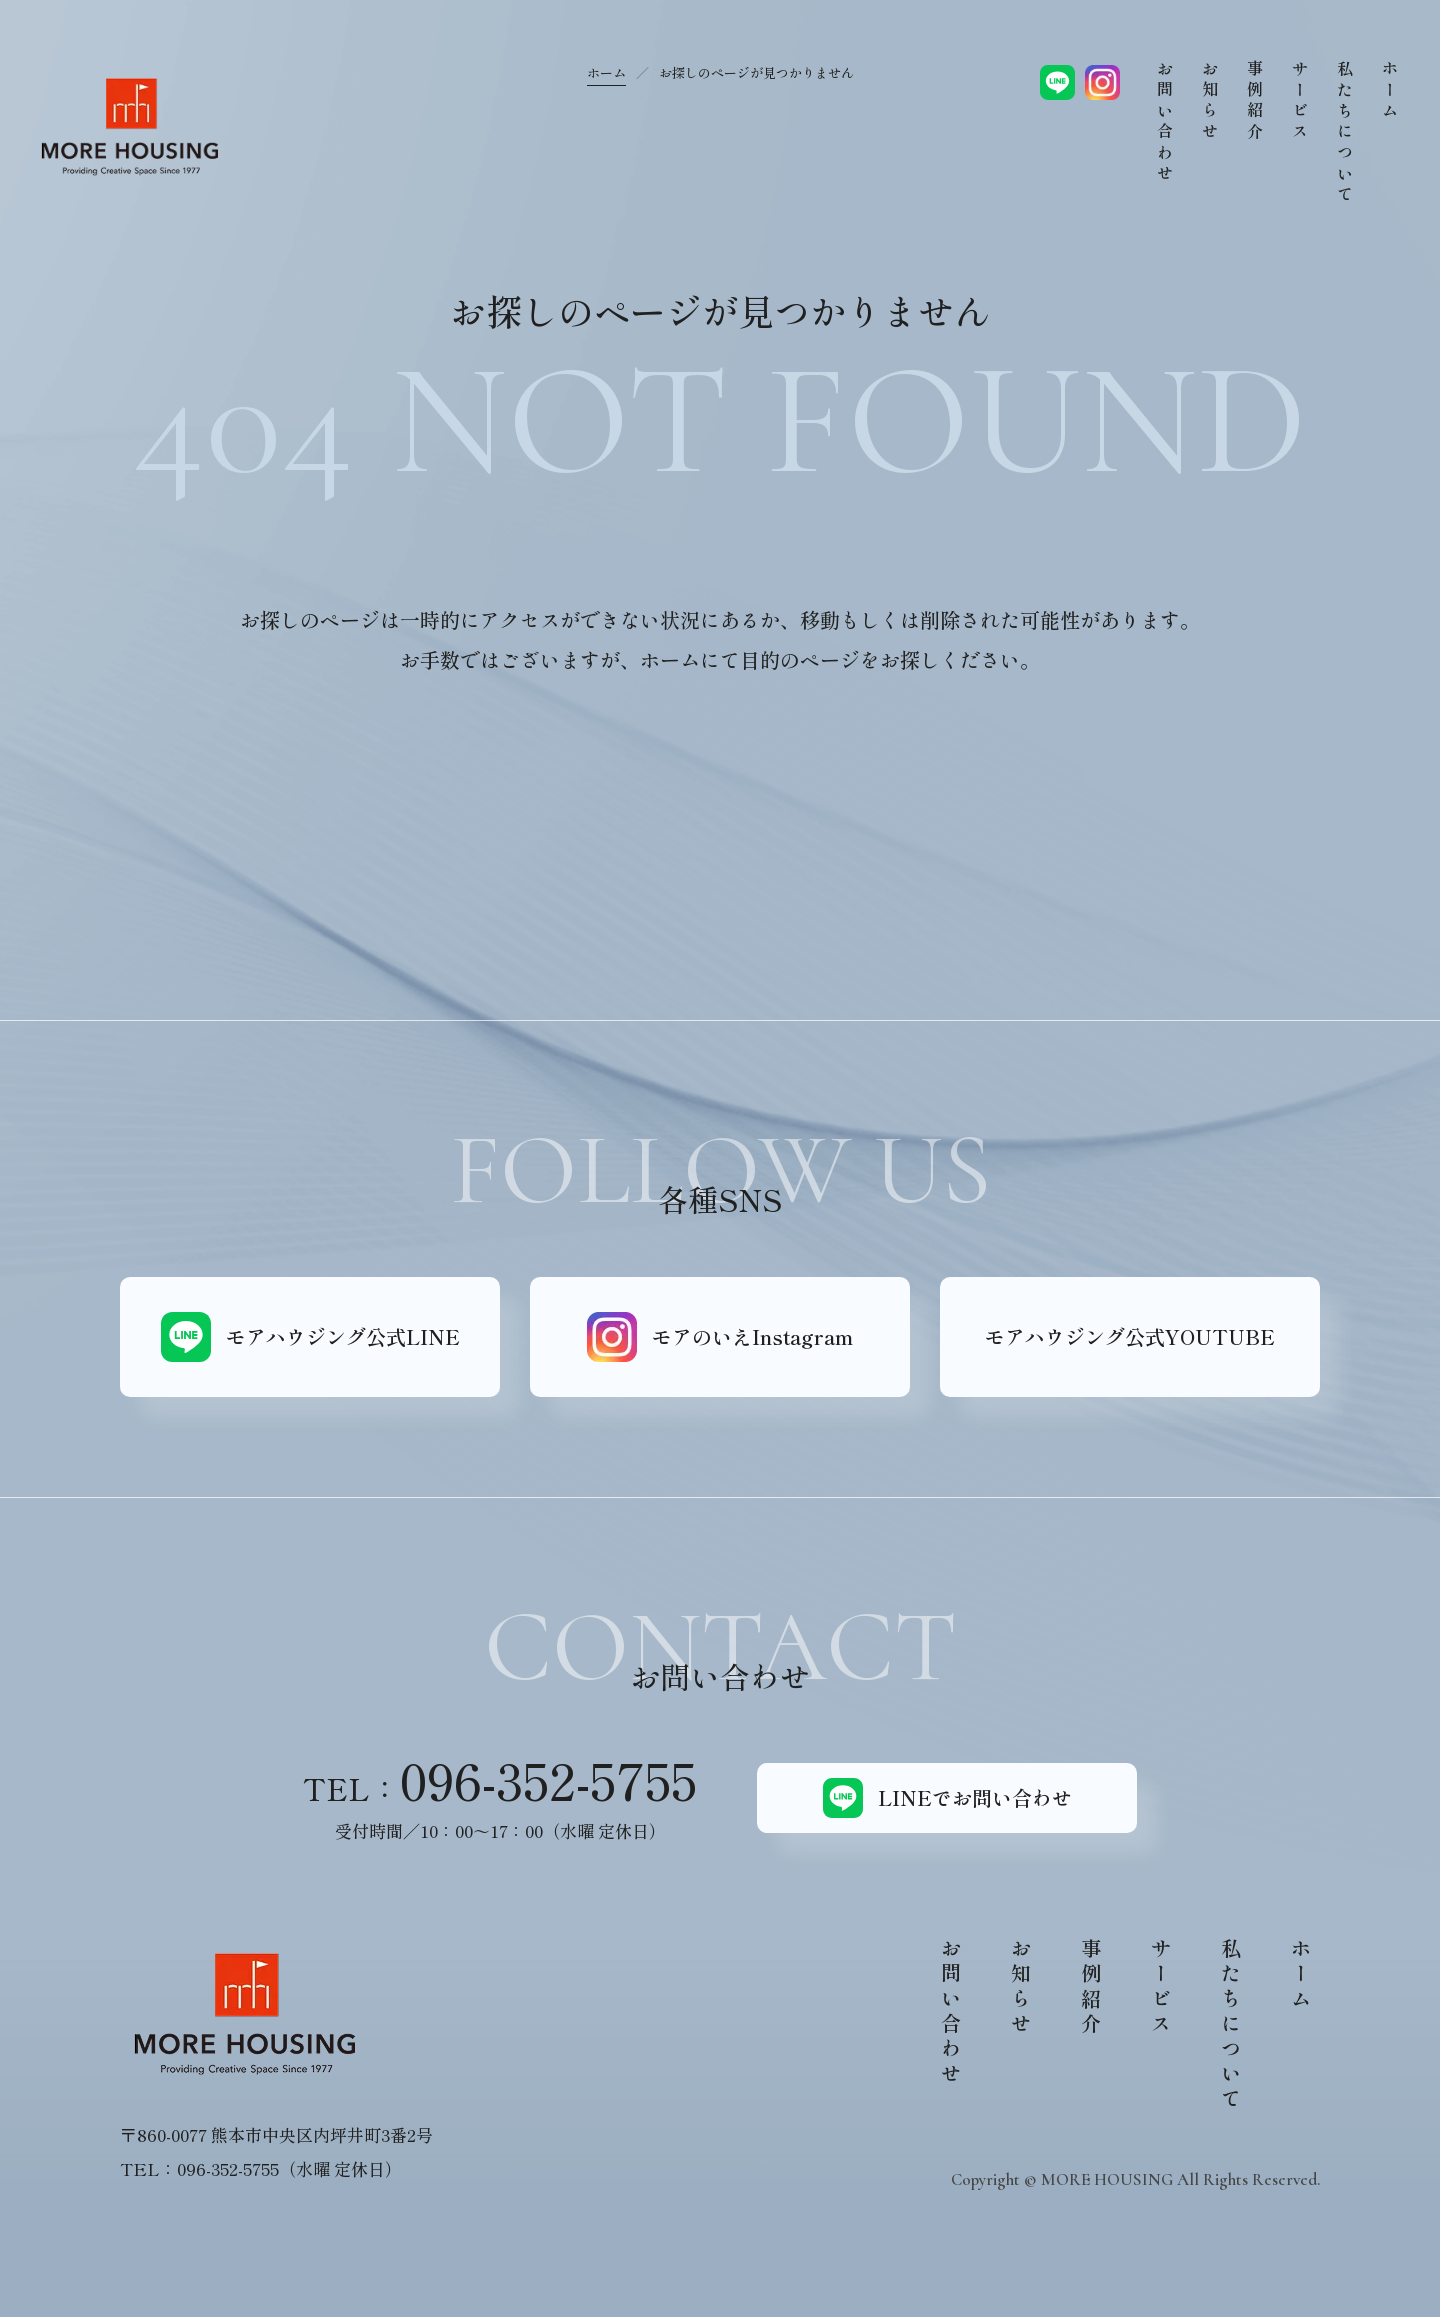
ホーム (606, 72)
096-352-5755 (548, 1779)
